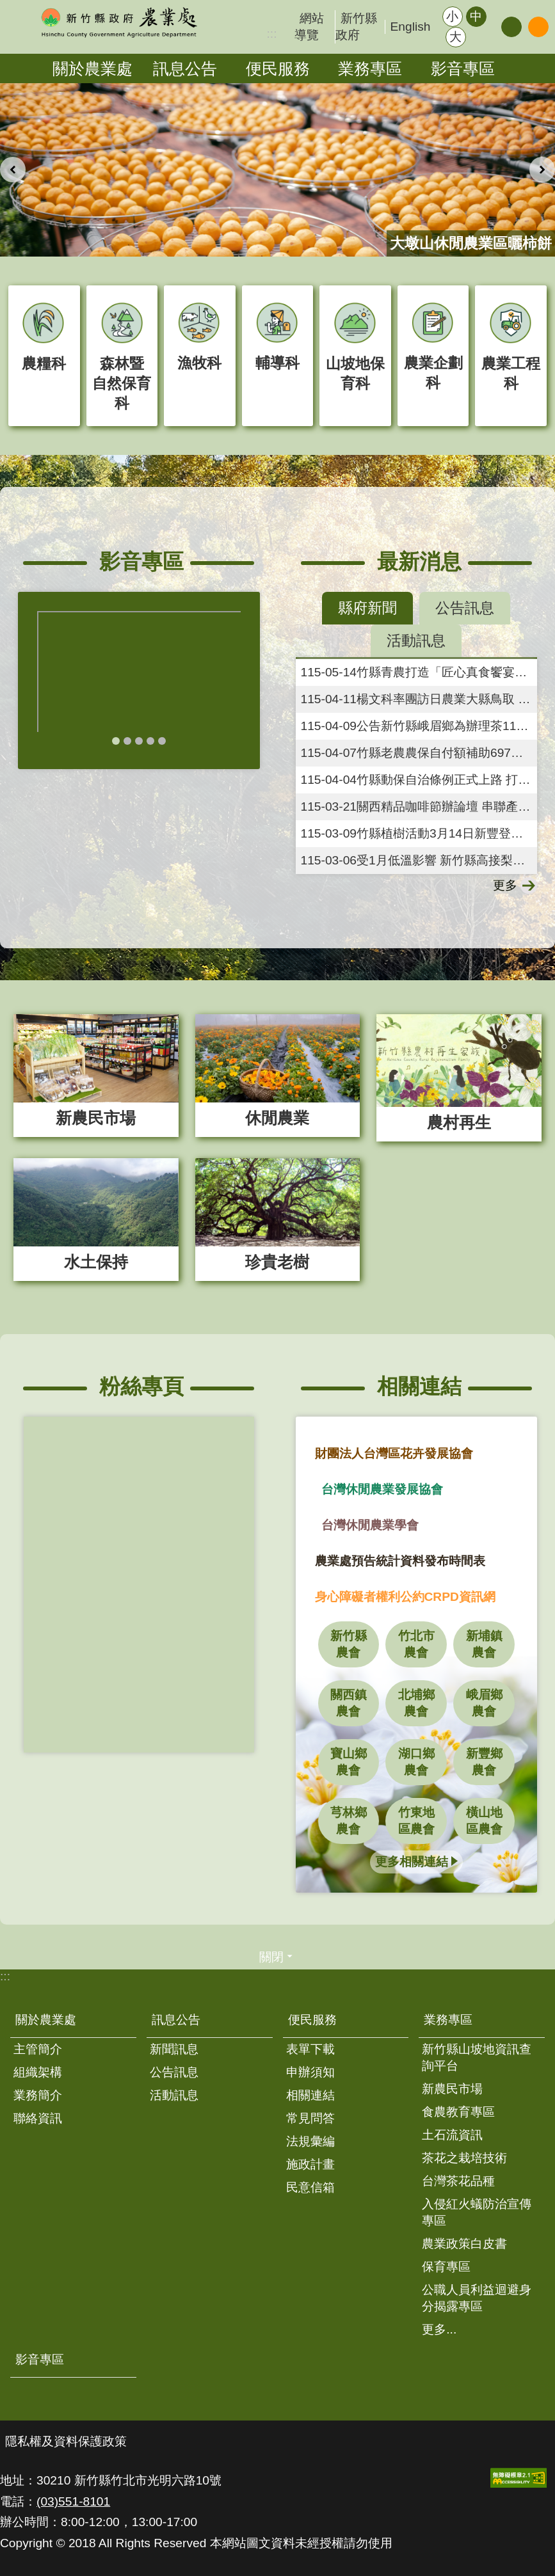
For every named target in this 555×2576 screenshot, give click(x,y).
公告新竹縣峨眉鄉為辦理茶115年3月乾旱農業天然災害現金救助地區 (419, 726)
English (410, 26)
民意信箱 (310, 2187)
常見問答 (310, 2118)
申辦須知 (310, 2072)
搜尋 (538, 27)
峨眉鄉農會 (484, 1703)
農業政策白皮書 (464, 2243)
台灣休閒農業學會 (370, 1525)
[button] (518, 2478)
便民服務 (278, 68)
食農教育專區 (458, 2112)
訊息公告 (185, 68)
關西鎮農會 (348, 1703)
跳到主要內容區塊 (6, 6)
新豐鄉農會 (484, 1762)
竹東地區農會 (416, 1821)
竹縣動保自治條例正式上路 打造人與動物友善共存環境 (419, 779)
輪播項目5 (162, 741)
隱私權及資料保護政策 (66, 2441)
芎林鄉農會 (348, 1821)
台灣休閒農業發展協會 (382, 1489)
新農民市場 (452, 2088)
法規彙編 (310, 2141)
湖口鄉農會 (416, 1762)
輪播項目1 (116, 741)
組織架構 (37, 2072)
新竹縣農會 (348, 1644)
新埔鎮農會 (484, 1644)
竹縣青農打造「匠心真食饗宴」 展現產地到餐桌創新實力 (419, 672)
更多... (439, 2329)
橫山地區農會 (484, 1821)
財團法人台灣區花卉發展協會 (394, 1453)
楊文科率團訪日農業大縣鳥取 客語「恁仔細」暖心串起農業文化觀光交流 (419, 699)
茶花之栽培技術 (464, 2158)
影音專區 (463, 68)
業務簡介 (37, 2095)
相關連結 (419, 1386)
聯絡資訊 (37, 2118)
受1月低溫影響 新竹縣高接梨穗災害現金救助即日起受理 (419, 860)
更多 (505, 885)
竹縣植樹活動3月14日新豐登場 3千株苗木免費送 (419, 833)
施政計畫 (310, 2164)
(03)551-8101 (73, 2501)
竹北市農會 (416, 1644)
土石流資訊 (452, 2135)
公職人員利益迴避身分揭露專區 (476, 2298)
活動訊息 (174, 2095)
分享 (511, 27)
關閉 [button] (271, 1957)
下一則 (542, 169)
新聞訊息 (174, 2049)
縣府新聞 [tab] (367, 608)
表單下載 (310, 2049)
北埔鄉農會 (416, 1703)
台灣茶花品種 (458, 2181)
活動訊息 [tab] (416, 640)
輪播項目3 (139, 741)
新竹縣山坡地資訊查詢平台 (476, 2057)
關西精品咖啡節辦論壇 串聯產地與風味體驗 (419, 806)
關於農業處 (92, 68)
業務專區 (370, 68)
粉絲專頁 (141, 1386)
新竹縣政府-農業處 (118, 22)
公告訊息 (174, 2072)
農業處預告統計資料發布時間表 (400, 1561)
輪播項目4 (150, 741)
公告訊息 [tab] (464, 608)
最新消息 (419, 561)
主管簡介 (37, 2049)
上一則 (13, 169)
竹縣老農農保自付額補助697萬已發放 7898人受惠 (419, 752)
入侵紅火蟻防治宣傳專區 (476, 2212)
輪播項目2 (127, 741)
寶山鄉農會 (348, 1762)
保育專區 (446, 2266)
